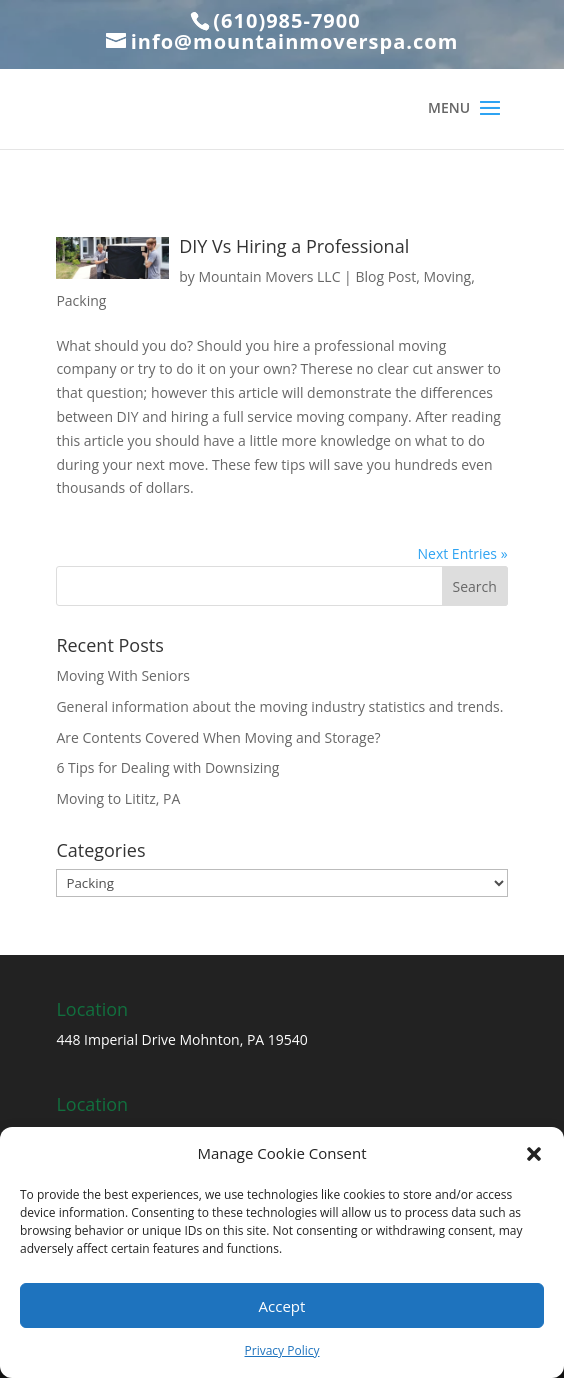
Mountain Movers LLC (269, 276)
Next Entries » (463, 553)
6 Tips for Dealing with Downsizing (167, 767)
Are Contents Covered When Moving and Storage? (218, 737)
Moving (447, 276)
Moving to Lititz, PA (118, 798)
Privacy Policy (282, 1350)
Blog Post (385, 276)
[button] (534, 1154)
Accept (282, 1306)
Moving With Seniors (123, 675)
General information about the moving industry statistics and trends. (279, 706)
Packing (81, 300)
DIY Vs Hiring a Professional (294, 246)
